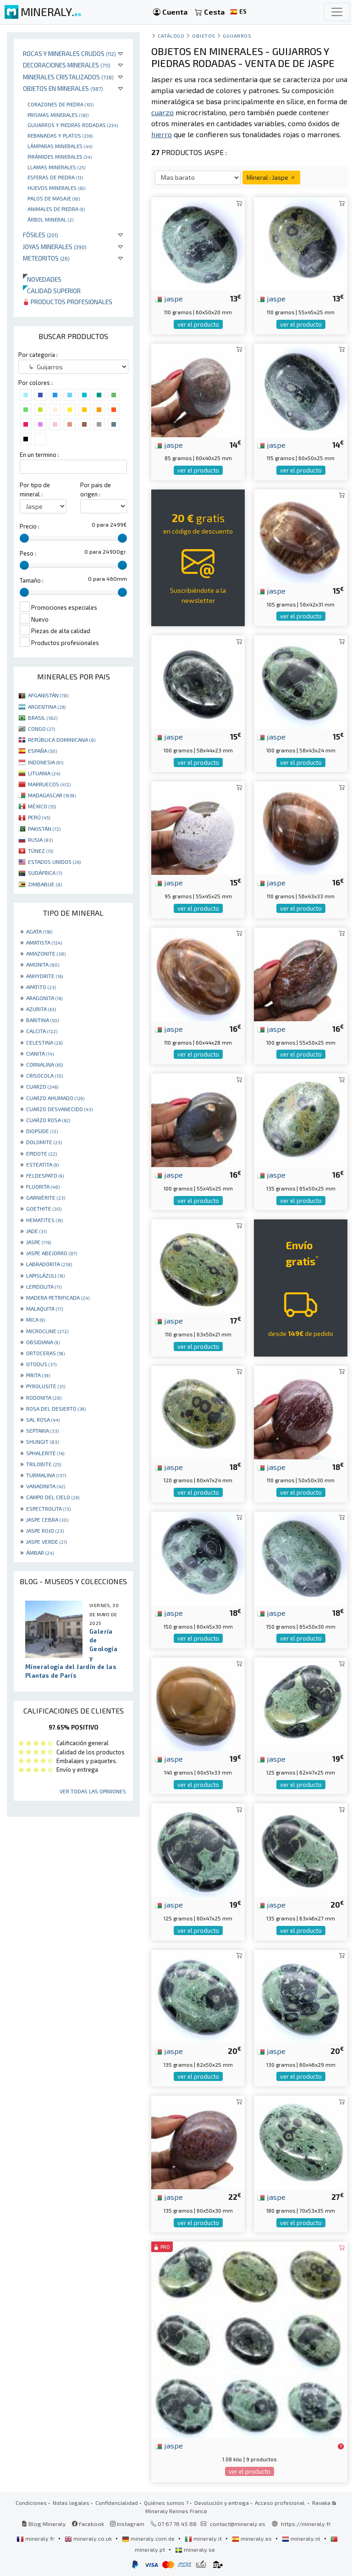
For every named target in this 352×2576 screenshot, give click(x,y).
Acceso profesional (280, 2502)
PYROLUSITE (45, 1386)
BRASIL (42, 717)
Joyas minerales (55, 246)
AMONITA (42, 964)
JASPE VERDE (46, 1541)
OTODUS (41, 1364)
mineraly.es (252, 2538)
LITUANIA (44, 773)
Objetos (203, 36)
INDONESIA (45, 762)
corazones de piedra (61, 104)
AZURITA (41, 1009)
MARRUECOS (49, 784)
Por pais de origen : (95, 489)
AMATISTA (44, 942)
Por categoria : (38, 354)
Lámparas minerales (60, 146)
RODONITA (43, 1397)
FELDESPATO (45, 1175)
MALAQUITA (44, 1308)
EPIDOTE (41, 1153)
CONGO (41, 728)
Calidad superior (52, 291)
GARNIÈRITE (45, 1197)
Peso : (28, 553)
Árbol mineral (50, 219)
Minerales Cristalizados (68, 77)
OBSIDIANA (43, 1342)
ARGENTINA (47, 706)
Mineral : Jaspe (271, 177)
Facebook (88, 2523)
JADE (36, 1231)
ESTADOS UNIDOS (54, 861)
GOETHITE (43, 1208)
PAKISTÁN (44, 828)
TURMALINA (46, 1475)
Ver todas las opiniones (93, 1791)
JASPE (38, 1242)
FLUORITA (43, 1186)
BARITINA (42, 1020)
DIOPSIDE (42, 1131)
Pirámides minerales (60, 156)
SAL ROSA (43, 1419)
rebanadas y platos (60, 135)
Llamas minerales (56, 167)
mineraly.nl (302, 2538)
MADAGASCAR (52, 795)
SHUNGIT (42, 1441)
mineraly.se (195, 2549)
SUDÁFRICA (45, 872)
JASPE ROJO (45, 1530)
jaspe (169, 298)
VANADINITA (45, 1486)
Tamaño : (32, 580)
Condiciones (31, 2502)
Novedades (42, 279)
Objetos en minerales (63, 88)
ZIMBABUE (45, 884)
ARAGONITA (44, 998)
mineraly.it (204, 2538)
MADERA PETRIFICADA (57, 1297)
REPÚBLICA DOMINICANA (61, 739)
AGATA (39, 931)
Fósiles (40, 235)
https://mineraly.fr (306, 2523)
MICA (35, 1319)
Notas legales (71, 2502)
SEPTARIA (42, 1430)
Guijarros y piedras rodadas (73, 125)
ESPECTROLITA (48, 1508)
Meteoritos (46, 258)
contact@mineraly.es (237, 2523)
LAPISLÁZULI (45, 1275)
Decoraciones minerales (66, 65)
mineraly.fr (36, 2538)
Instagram (127, 2523)
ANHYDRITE (44, 976)
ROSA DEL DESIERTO (56, 1408)
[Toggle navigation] (337, 12)
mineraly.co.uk (89, 2538)
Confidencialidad (116, 2502)
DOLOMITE (44, 1142)
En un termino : (39, 454)
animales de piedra (56, 209)
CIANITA (40, 1053)
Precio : (29, 526)
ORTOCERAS (45, 1353)
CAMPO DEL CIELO (52, 1497)
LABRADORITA (49, 1264)
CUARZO (42, 1086)
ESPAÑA (42, 750)
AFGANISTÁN (48, 695)
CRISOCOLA (44, 1075)
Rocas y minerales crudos (69, 53)
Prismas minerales (58, 114)
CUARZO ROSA (48, 1120)
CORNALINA (44, 1064)
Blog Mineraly (44, 2523)
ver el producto (198, 324)
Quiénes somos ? (166, 2502)
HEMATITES (44, 1220)
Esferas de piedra (55, 177)
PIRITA (38, 1375)
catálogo (171, 36)
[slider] (24, 538)
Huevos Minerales (56, 187)
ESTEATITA (42, 1164)
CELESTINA (44, 1042)
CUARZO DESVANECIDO (59, 1109)
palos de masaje (54, 198)
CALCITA (41, 1031)
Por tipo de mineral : (35, 489)
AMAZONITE (46, 953)
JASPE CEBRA (47, 1519)
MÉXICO (42, 806)
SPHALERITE (45, 1453)
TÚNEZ (40, 850)
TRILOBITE (43, 1464)
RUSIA (40, 839)
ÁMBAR (40, 1552)
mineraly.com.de (149, 2538)
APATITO (41, 987)
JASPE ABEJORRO (51, 1253)
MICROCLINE (47, 1331)
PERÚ (39, 817)
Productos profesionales (67, 302)
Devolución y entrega (221, 2502)
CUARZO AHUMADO (55, 1098)
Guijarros (237, 36)
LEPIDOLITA (43, 1286)
